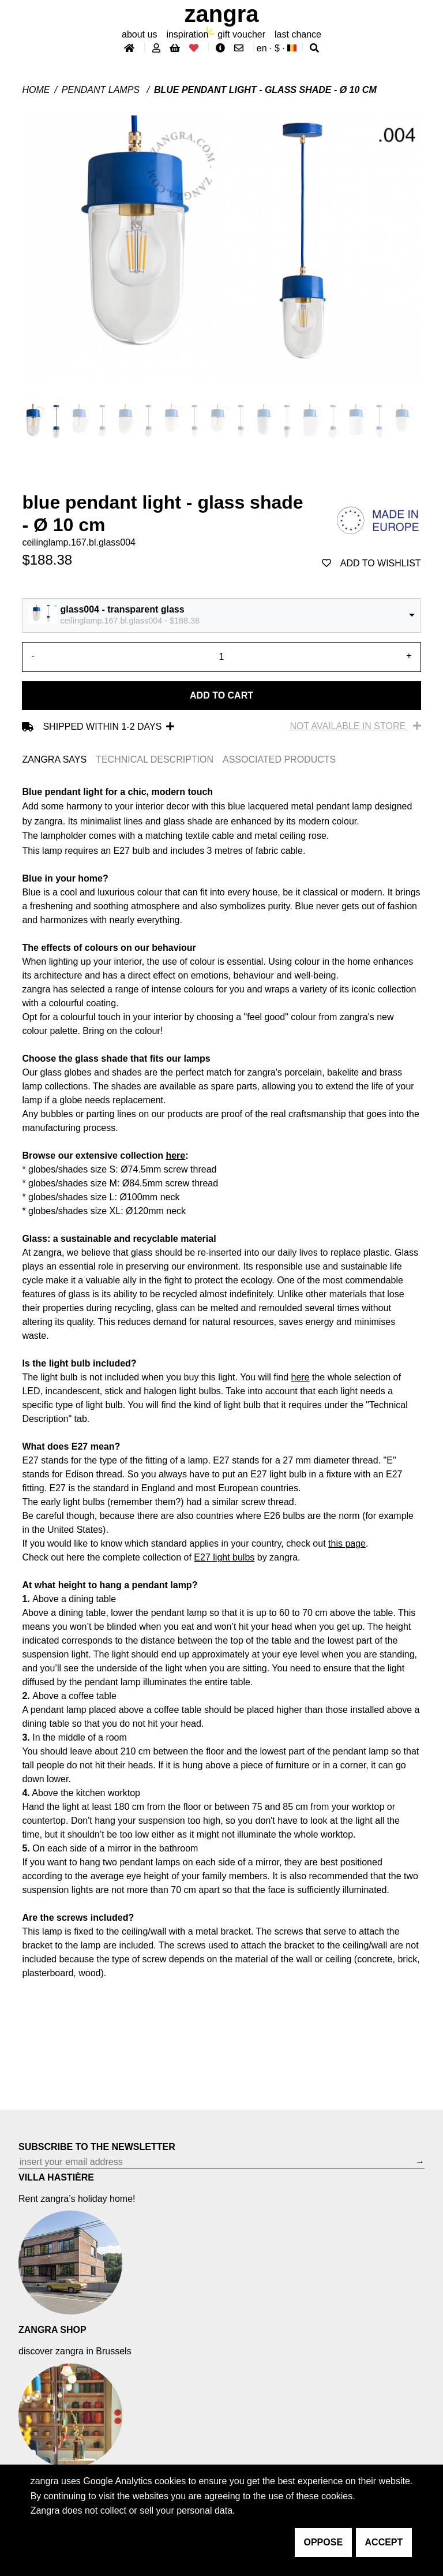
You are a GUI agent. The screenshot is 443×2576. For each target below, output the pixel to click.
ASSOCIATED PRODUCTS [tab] (279, 759)
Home (36, 90)
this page (347, 1543)
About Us (139, 34)
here (175, 1155)
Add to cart (221, 695)
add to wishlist (371, 563)
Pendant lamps (102, 90)
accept (384, 2542)
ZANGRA (222, 14)
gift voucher (241, 34)
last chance (298, 34)
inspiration (187, 34)
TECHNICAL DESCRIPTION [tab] (154, 759)
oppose (323, 2542)
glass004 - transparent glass (122, 609)
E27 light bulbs (224, 1557)
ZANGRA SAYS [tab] (54, 759)
